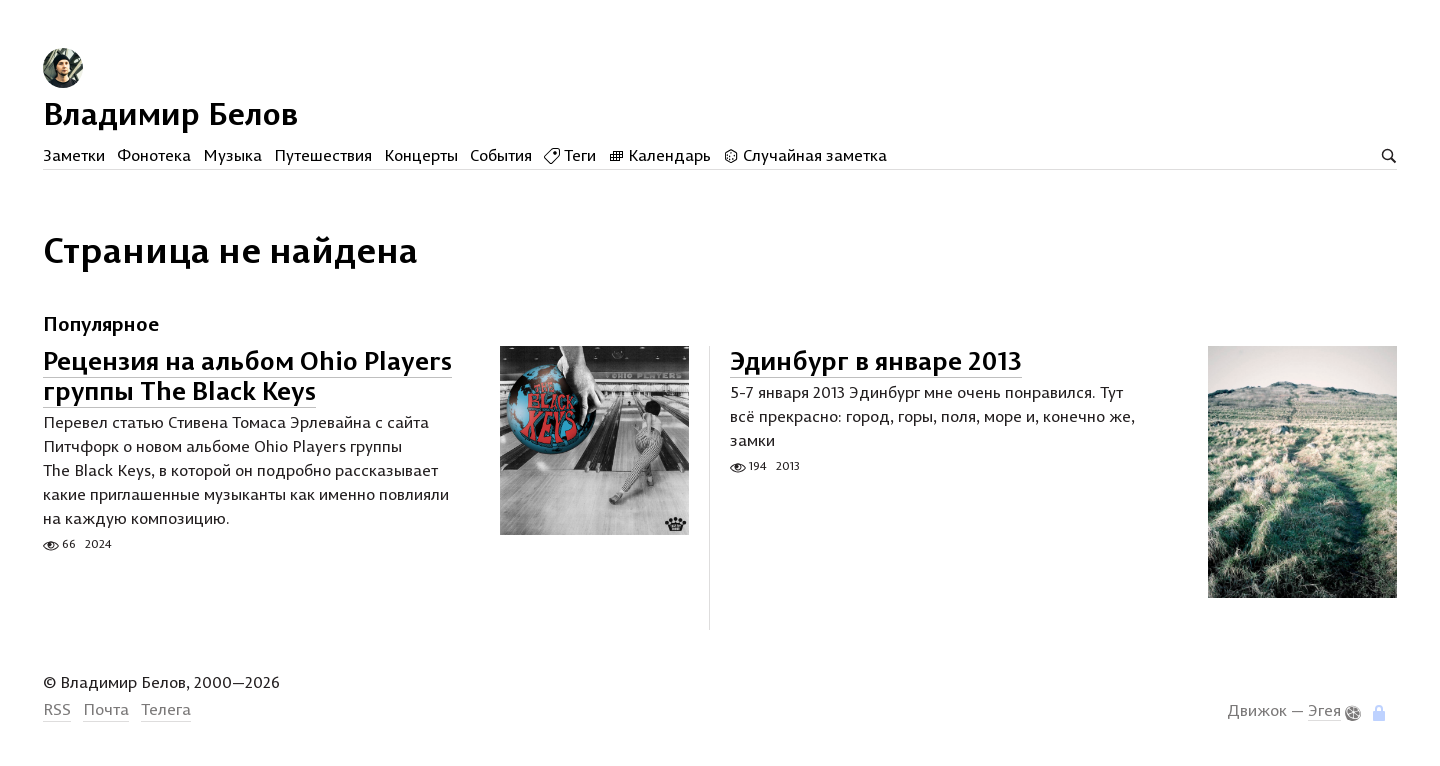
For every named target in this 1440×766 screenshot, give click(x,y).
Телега (166, 709)
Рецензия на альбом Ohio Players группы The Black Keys (247, 375)
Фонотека (154, 155)
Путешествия (323, 155)
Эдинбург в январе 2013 (876, 360)
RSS (57, 709)
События (501, 155)
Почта (106, 709)
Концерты (421, 155)
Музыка (232, 155)
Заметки (74, 155)
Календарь (659, 155)
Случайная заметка (805, 155)
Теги (570, 155)
